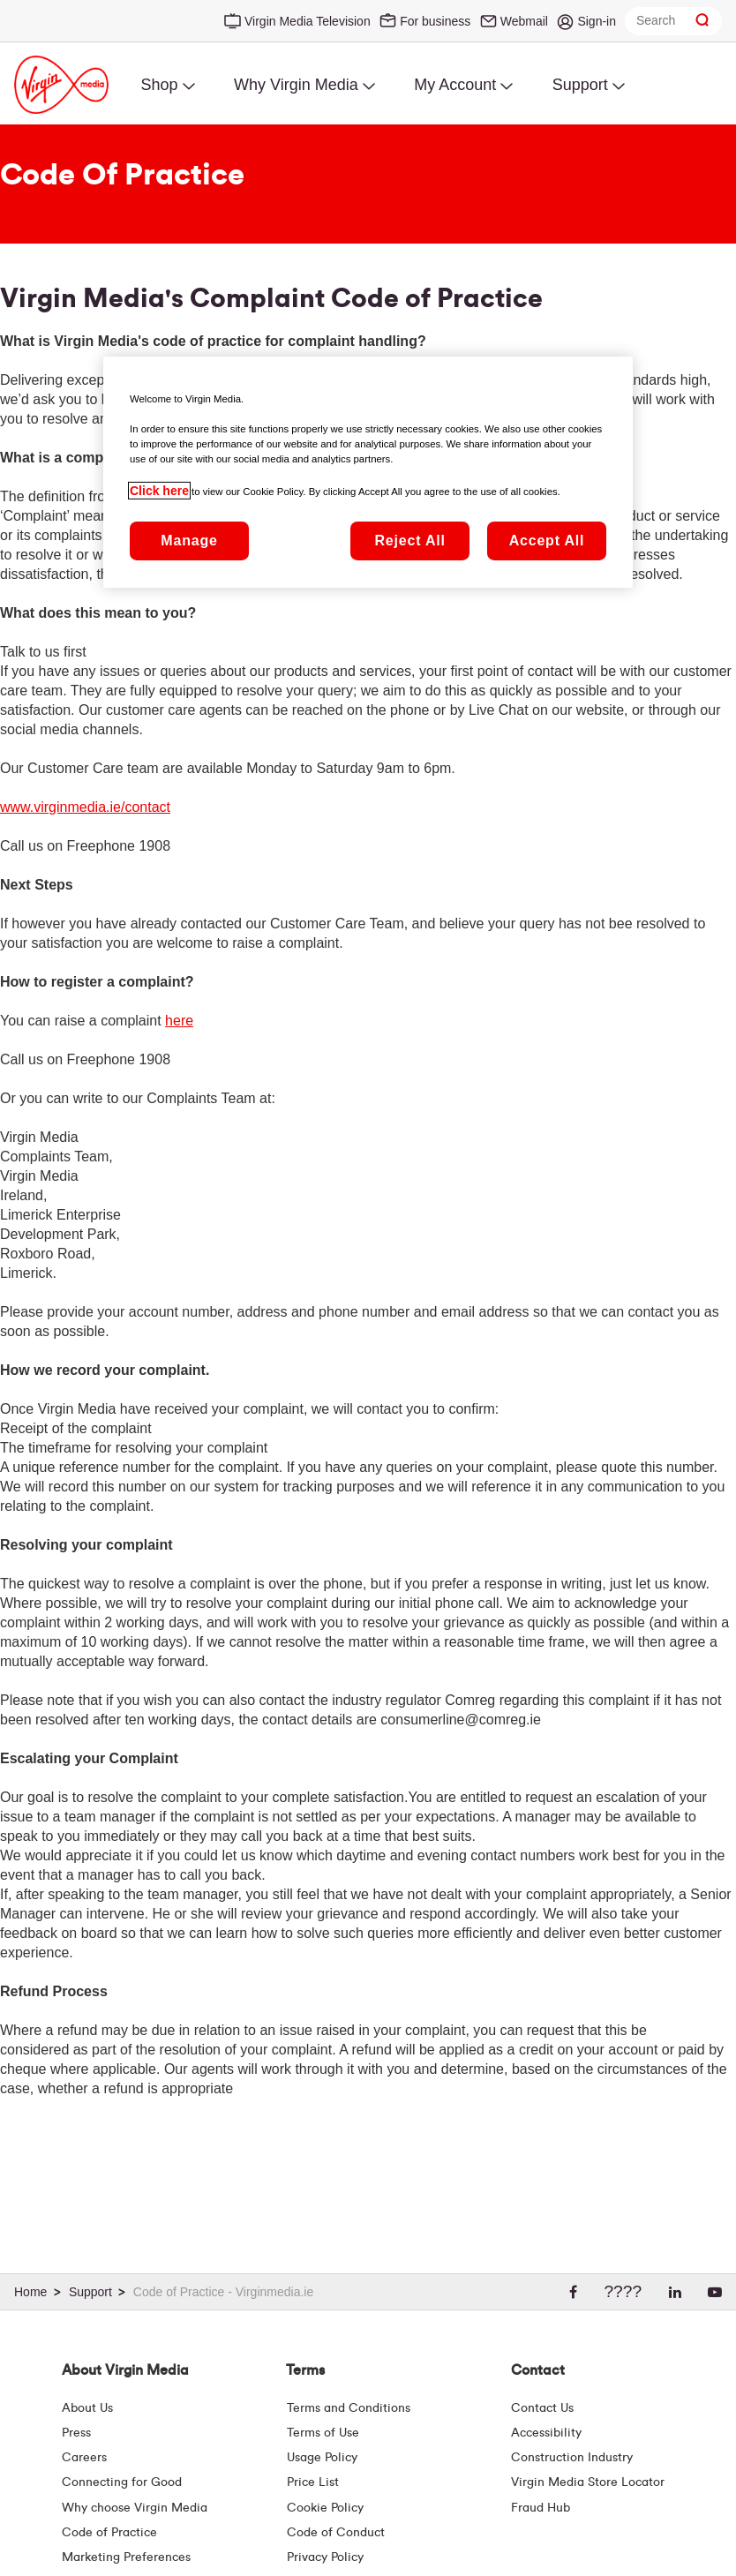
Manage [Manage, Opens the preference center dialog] (189, 540)
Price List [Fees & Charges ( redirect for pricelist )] (313, 2482)
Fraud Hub (540, 2508)
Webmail (524, 21)
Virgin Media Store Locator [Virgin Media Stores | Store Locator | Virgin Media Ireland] (588, 2482)
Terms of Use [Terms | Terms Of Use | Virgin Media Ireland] (323, 2433)
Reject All (409, 540)
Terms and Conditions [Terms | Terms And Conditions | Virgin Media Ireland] (348, 2408)
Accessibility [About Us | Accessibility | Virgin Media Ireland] (546, 2433)
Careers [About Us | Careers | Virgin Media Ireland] (84, 2458)
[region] (368, 472)
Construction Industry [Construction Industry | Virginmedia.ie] (572, 2458)
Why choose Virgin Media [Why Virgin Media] (134, 2508)
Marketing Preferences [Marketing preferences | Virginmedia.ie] (126, 2557)
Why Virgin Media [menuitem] (296, 85)
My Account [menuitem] (455, 85)
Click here (159, 491)
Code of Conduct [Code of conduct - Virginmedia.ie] (336, 2533)
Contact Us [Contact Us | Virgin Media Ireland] (542, 2408)
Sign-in (596, 21)
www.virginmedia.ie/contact (85, 807)
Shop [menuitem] (158, 85)
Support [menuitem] (580, 85)
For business (435, 21)
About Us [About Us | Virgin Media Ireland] (87, 2408)
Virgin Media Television (307, 21)
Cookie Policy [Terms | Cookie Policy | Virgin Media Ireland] (325, 2508)
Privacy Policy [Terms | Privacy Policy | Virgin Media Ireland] (325, 2557)
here (179, 1020)
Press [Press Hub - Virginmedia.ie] (76, 2433)
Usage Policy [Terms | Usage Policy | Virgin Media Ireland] (322, 2458)
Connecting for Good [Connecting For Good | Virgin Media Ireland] (122, 2482)
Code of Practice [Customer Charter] (109, 2533)
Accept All (547, 540)
